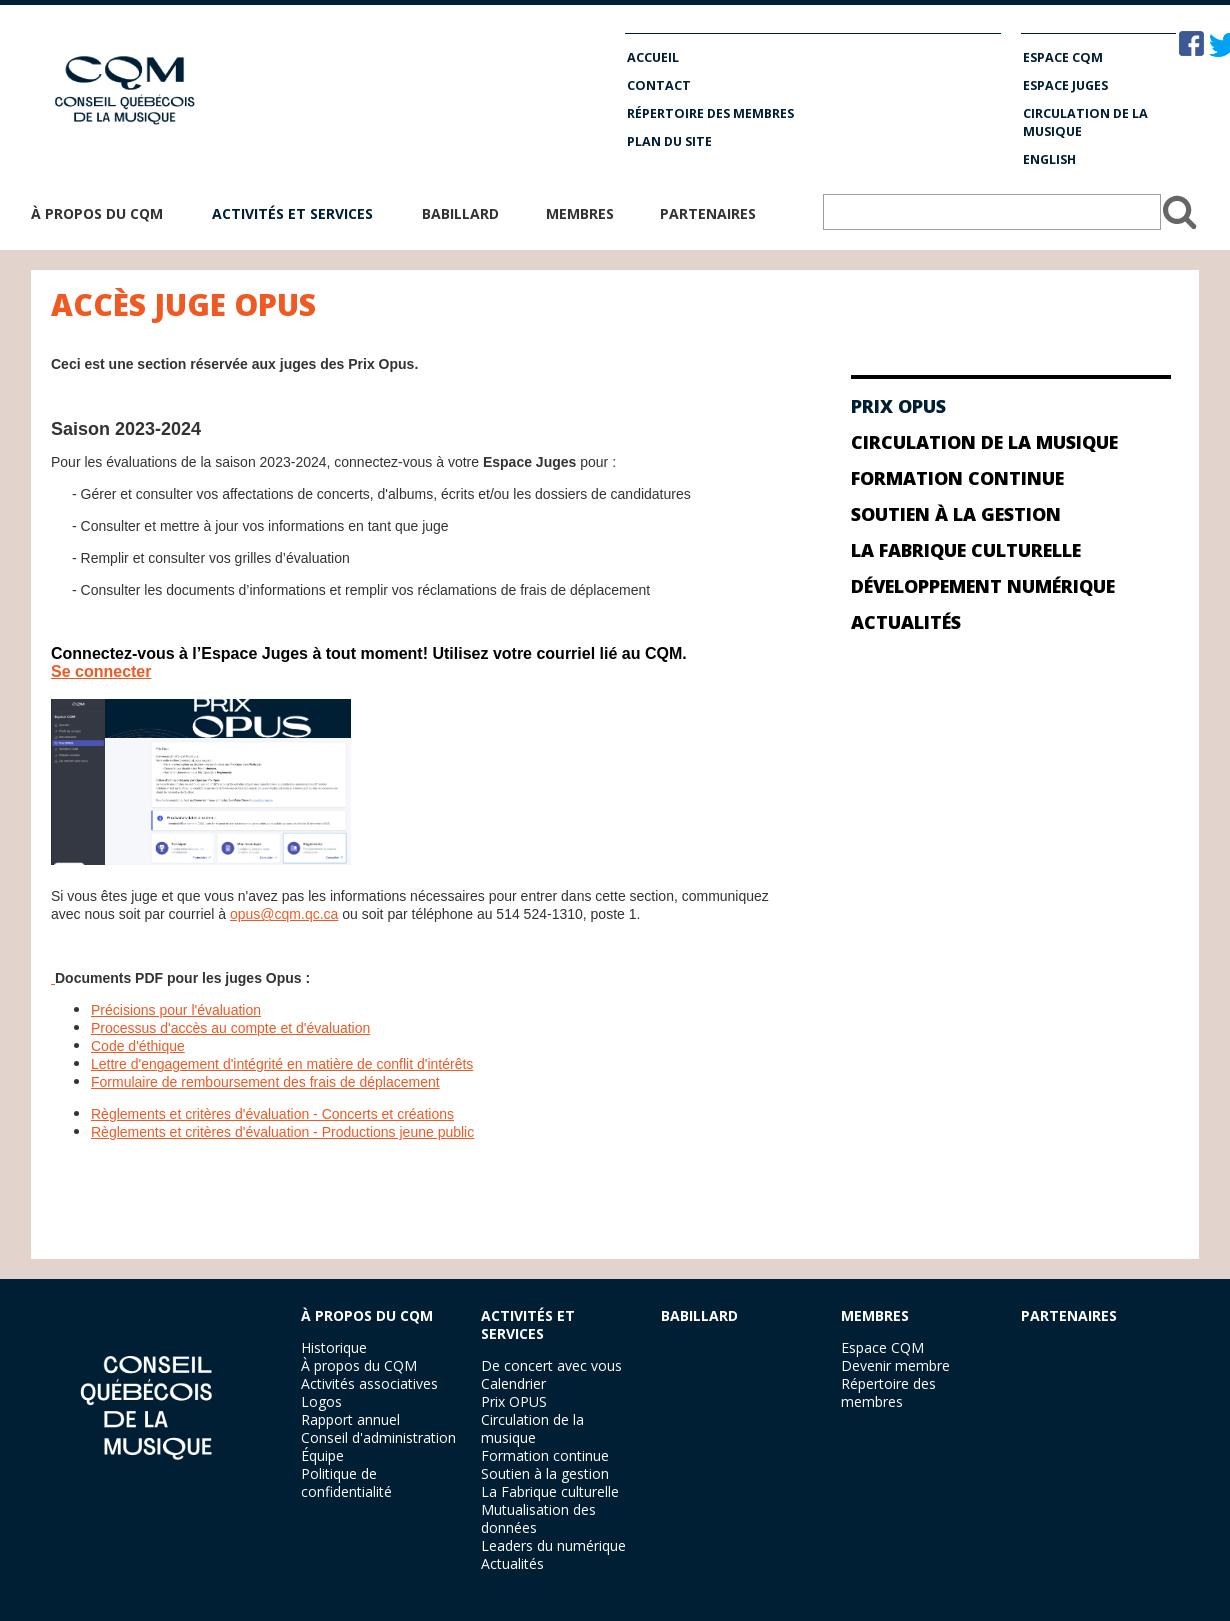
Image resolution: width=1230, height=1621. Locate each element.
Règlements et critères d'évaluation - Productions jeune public (282, 1132)
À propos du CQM (97, 213)
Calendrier (513, 1383)
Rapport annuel (350, 1419)
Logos (321, 1401)
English (1049, 159)
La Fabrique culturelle (966, 550)
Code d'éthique (138, 1046)
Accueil (653, 57)
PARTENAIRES (1069, 1315)
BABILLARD (699, 1315)
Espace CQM (1063, 57)
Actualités (906, 622)
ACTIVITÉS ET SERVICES (528, 1324)
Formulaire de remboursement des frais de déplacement (265, 1082)
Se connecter (101, 671)
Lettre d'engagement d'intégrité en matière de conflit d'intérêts (282, 1064)
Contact (659, 85)
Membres (580, 213)
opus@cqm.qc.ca (284, 914)
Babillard (460, 213)
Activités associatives (369, 1383)
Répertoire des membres (710, 113)
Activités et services (292, 213)
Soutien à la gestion (956, 514)
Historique (334, 1347)
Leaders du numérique (553, 1545)
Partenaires (708, 213)
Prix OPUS (514, 1401)
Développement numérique (983, 586)
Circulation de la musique (1085, 122)
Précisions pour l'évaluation (176, 1010)
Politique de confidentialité (346, 1482)
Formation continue (957, 478)
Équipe (322, 1455)
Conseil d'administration (378, 1437)
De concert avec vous (551, 1365)
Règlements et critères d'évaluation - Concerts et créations (272, 1114)
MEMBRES (875, 1315)
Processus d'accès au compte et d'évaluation (230, 1028)
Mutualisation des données (538, 1518)
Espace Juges (1065, 85)
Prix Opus (898, 406)
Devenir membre (895, 1365)
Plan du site (669, 141)
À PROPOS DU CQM (367, 1315)
